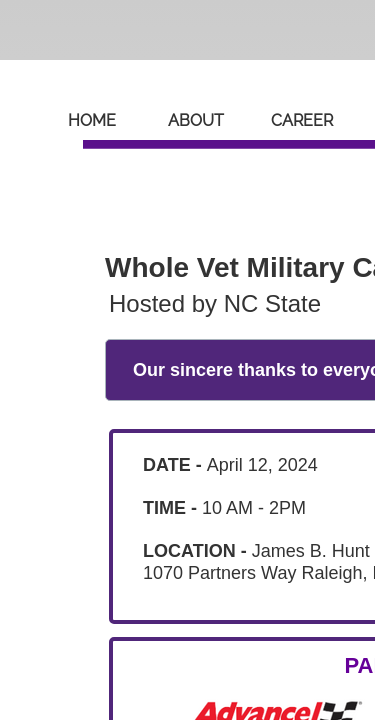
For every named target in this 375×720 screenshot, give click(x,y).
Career (302, 120)
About (196, 120)
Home (92, 120)
